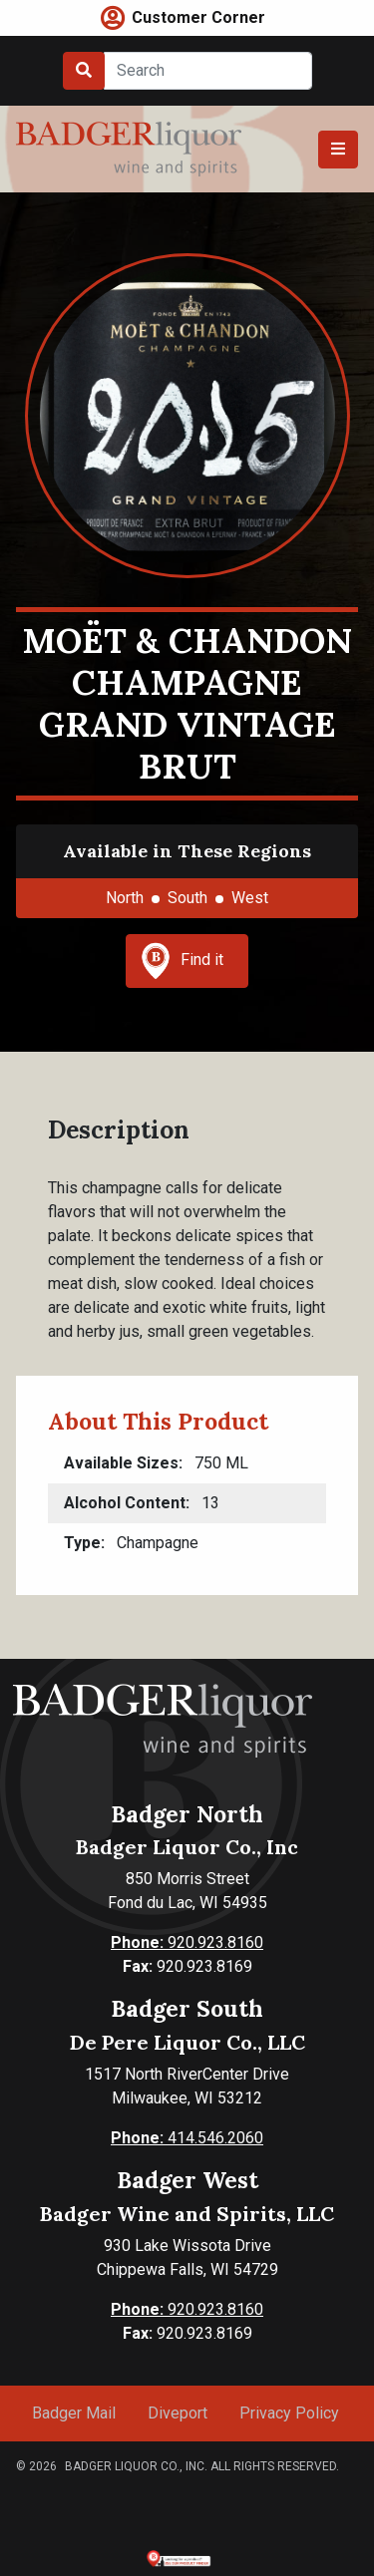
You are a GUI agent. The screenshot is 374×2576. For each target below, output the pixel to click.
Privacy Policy (289, 2413)
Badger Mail (74, 2413)
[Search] (208, 71)
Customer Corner (198, 17)
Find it (182, 961)
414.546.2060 (187, 2137)
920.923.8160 (187, 1942)
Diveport (177, 2413)
